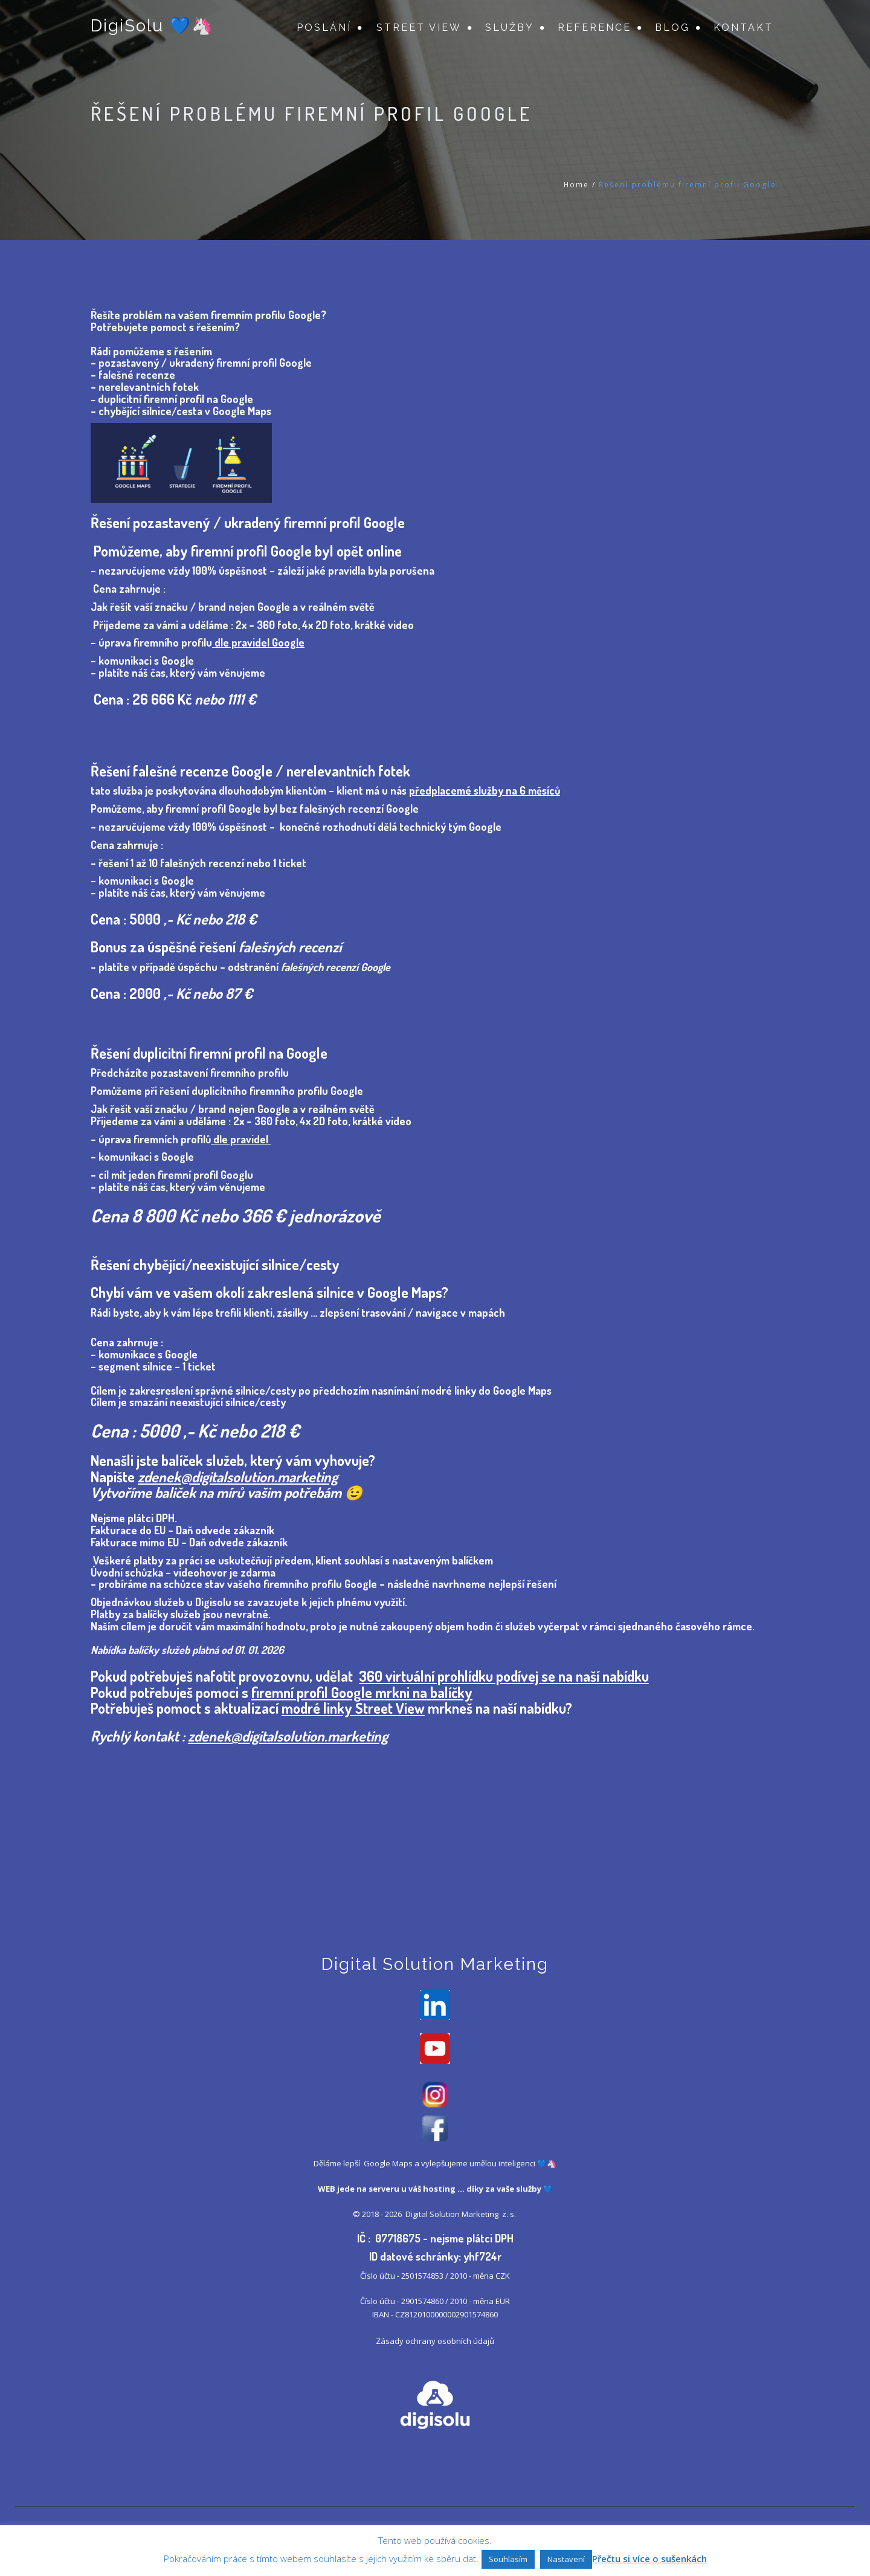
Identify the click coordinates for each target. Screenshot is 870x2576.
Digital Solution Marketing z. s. (461, 2214)
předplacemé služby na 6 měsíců (484, 790)
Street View (419, 27)
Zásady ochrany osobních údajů (435, 2341)
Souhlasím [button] (508, 2559)
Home (576, 184)
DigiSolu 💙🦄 (152, 26)
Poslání (324, 27)
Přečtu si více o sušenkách (649, 2558)
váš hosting (432, 2188)
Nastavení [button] (566, 2559)
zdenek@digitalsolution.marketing (238, 1476)
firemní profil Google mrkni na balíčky (361, 1692)
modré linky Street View (353, 1708)
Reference (594, 27)
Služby (509, 27)
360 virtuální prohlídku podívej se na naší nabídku (504, 1676)
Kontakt (743, 27)
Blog (672, 27)
